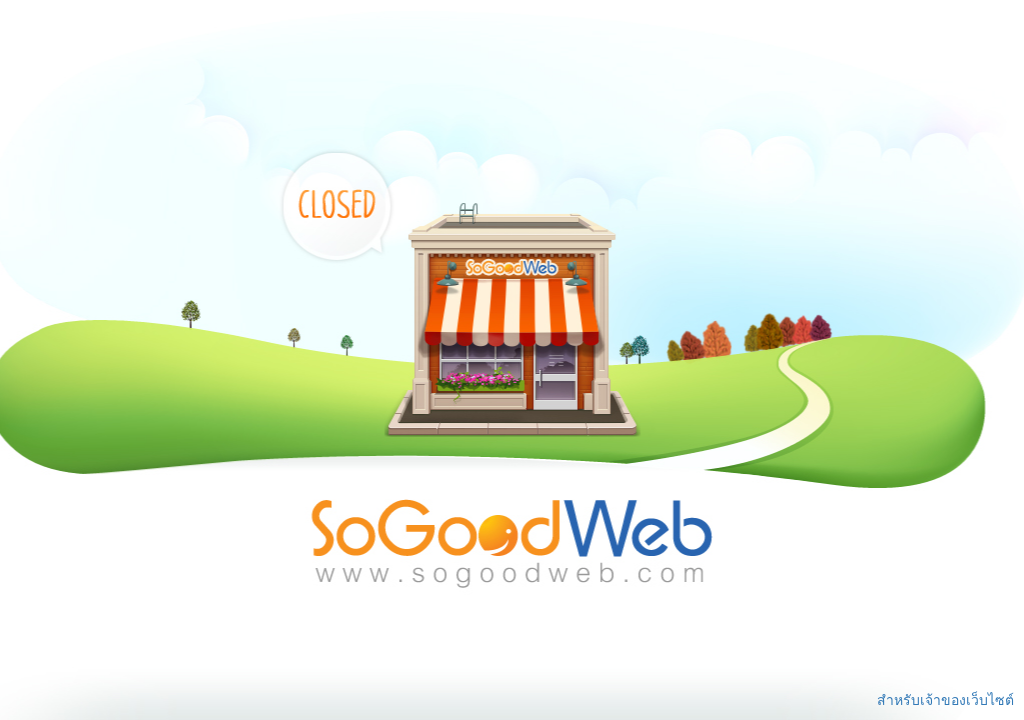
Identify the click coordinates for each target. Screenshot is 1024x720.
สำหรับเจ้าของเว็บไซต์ (945, 700)
